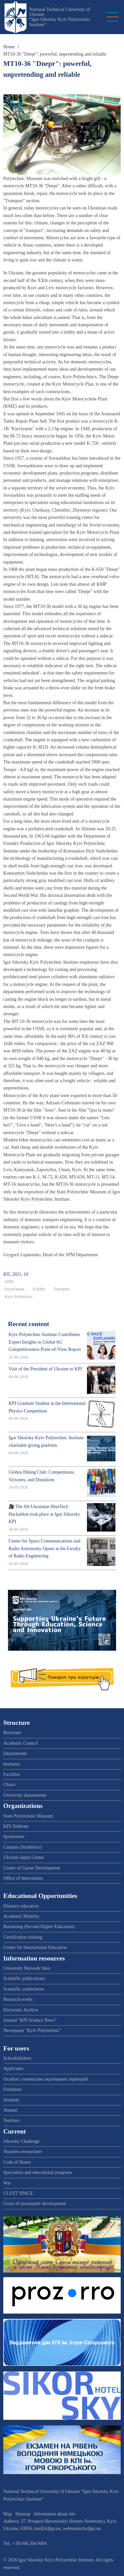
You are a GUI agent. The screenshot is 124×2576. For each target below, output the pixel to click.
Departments (15, 1753)
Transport (62, 1289)
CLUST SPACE (18, 2193)
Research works (18, 1999)
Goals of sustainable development (34, 2203)
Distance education (21, 1906)
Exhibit (39, 1289)
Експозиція (14, 1289)
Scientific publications (24, 1978)
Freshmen (12, 2089)
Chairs (9, 1784)
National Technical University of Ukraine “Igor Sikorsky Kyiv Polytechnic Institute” (59, 17)
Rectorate (12, 1732)
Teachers (11, 2120)
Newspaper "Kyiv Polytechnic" (32, 2030)
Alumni (10, 2110)
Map (7, 2513)
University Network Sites (26, 1968)
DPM (9, 1281)
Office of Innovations (23, 1878)
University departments (25, 1795)
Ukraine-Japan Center (23, 1857)
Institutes (11, 1764)
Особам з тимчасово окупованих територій (45, 2079)
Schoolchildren (17, 2058)
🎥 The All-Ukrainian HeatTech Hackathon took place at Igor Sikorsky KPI (44, 1514)
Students (11, 2099)
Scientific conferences (23, 1989)
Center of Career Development (31, 1867)
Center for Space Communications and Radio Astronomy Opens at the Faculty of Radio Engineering (45, 1548)
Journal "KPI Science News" (30, 2020)
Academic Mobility (21, 1916)
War (7, 2183)
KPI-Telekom (15, 1826)
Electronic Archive (20, 2009)
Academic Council (20, 1743)
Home (9, 46)
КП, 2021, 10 (15, 1274)
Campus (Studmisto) (22, 1847)
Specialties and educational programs (37, 2172)
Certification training (22, 1937)
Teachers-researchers (22, 2151)
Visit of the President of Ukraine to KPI (45, 1368)
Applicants (13, 2068)
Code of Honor (17, 2162)
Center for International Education (35, 1947)
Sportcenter (14, 1836)
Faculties (11, 1774)
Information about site (54, 2513)
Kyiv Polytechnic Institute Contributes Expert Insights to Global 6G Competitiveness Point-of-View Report (45, 1342)
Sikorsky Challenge (21, 2141)
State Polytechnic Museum (28, 1816)
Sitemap (22, 2513)
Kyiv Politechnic (19, 1296)
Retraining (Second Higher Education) (39, 1926)
